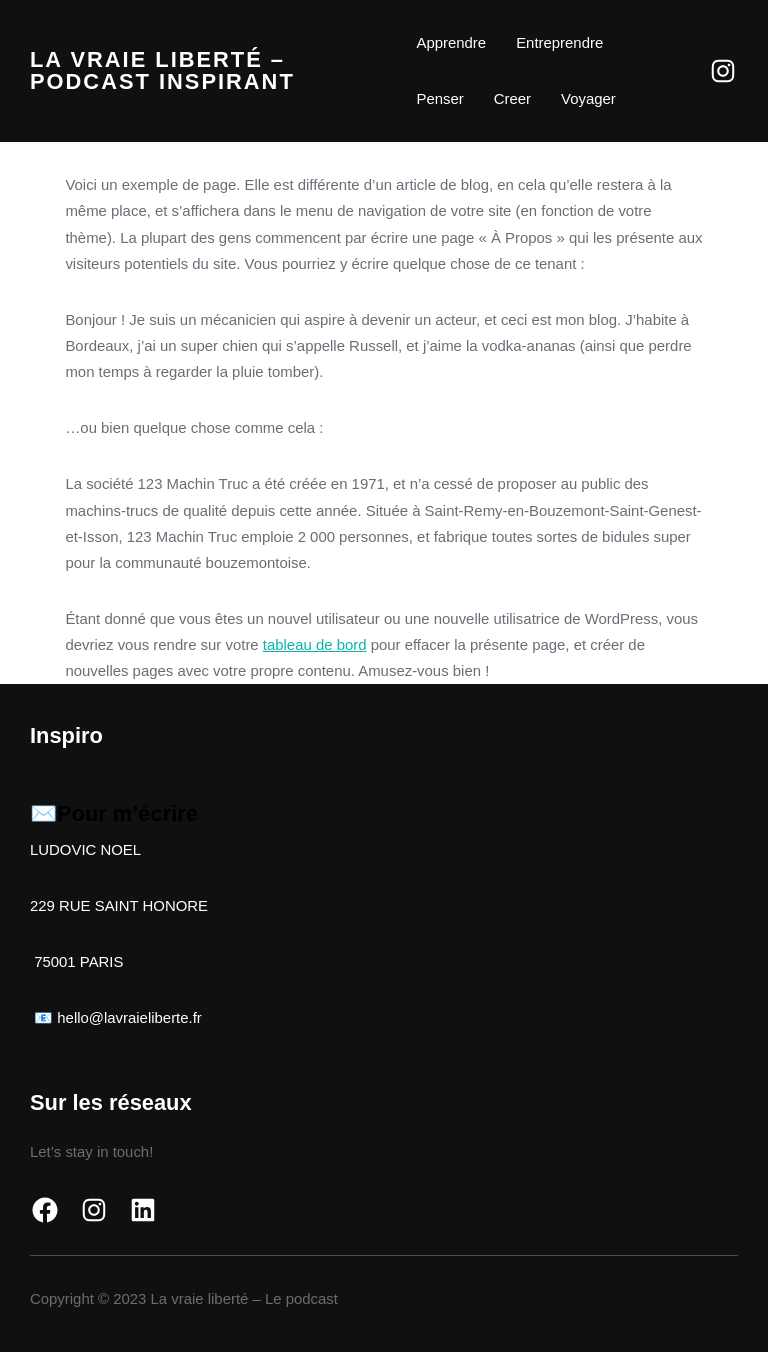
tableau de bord (315, 644)
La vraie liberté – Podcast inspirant (162, 70)
